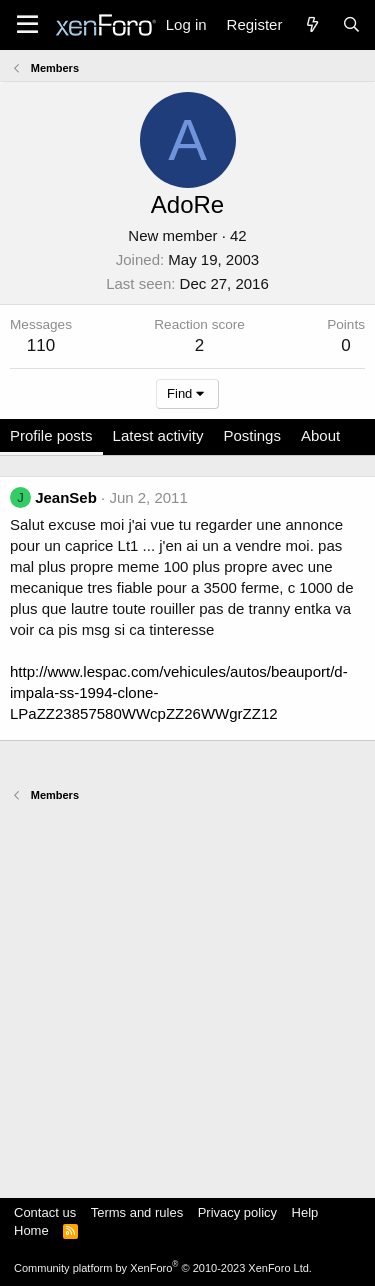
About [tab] (320, 435)
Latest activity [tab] (158, 435)
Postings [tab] (252, 435)
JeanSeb (66, 497)
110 (41, 345)
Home (31, 1230)
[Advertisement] (187, 990)
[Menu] (27, 25)
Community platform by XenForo (163, 1268)
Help (305, 1212)
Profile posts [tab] (51, 435)
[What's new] (311, 24)
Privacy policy (237, 1212)
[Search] (351, 24)
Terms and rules (137, 1212)
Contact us (45, 1212)
